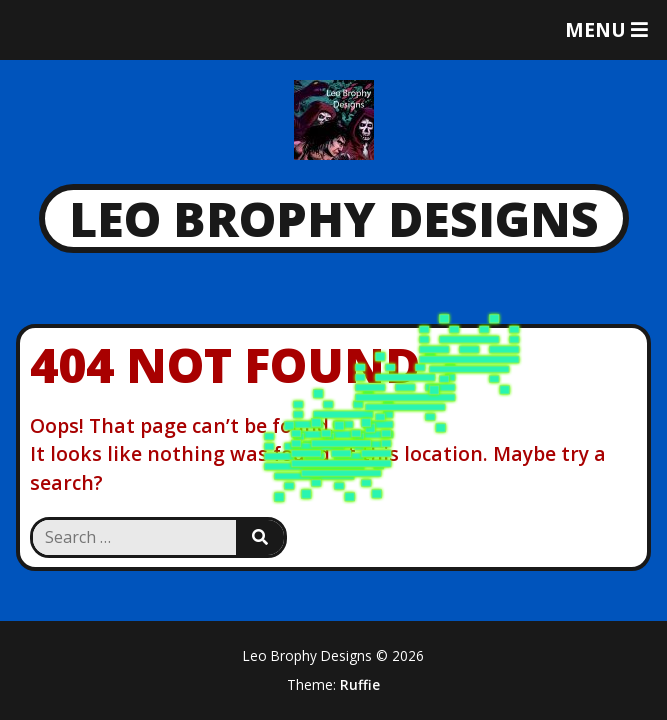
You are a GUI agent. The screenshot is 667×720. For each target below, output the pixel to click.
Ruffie (360, 684)
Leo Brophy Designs (334, 218)
